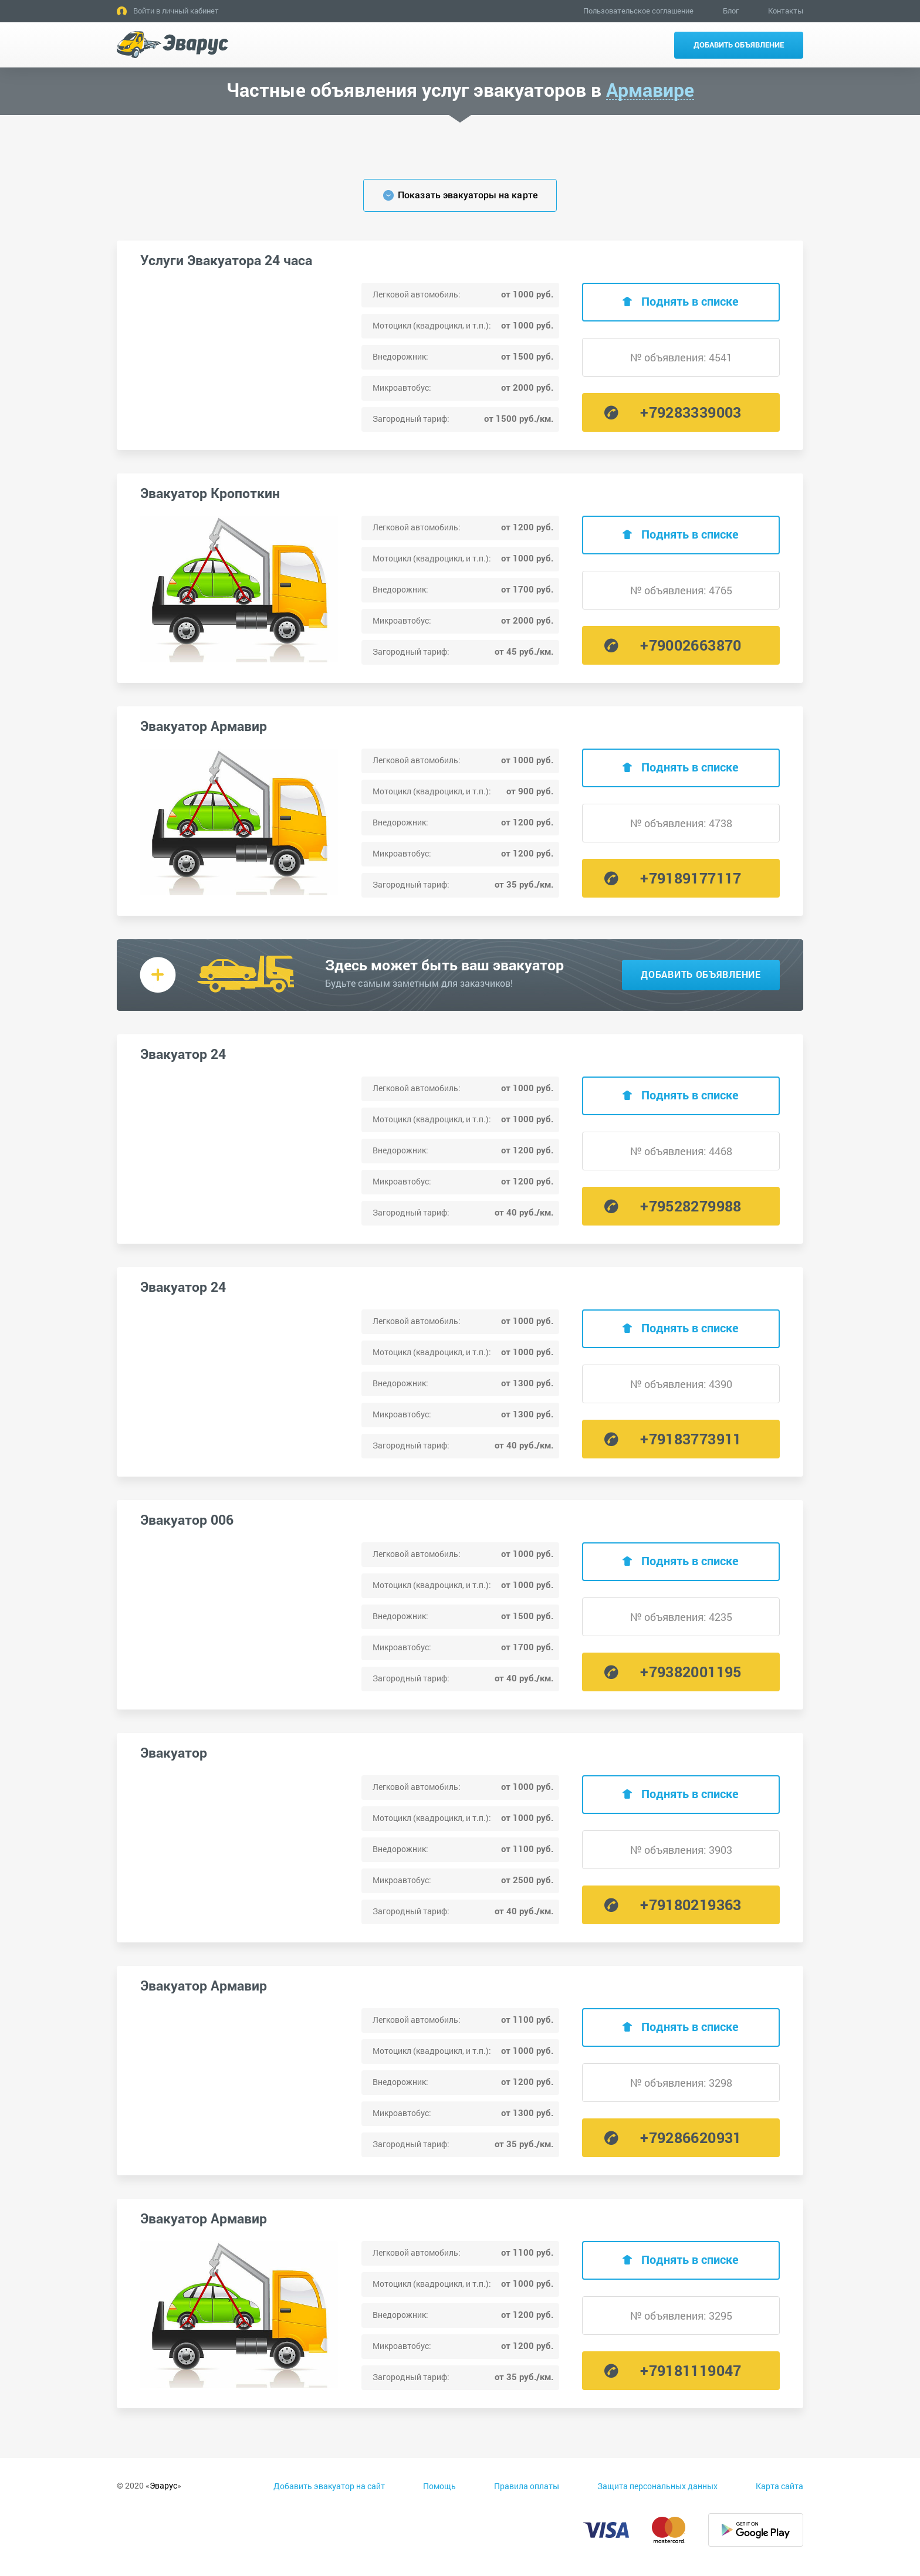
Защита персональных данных (657, 2486)
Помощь (439, 2486)
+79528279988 (690, 1206)
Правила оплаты (526, 2486)
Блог (731, 10)
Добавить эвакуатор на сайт (329, 2486)
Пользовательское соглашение (638, 10)
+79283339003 (690, 412)
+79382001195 (690, 1671)
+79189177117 (690, 878)
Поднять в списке (690, 301)
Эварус (163, 2485)
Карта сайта (779, 2486)
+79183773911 (690, 1438)
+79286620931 (690, 2137)
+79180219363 (690, 1904)
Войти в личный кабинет (176, 10)
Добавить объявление (739, 44)
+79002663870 (690, 645)
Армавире (650, 90)
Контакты (785, 10)
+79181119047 (690, 2370)
